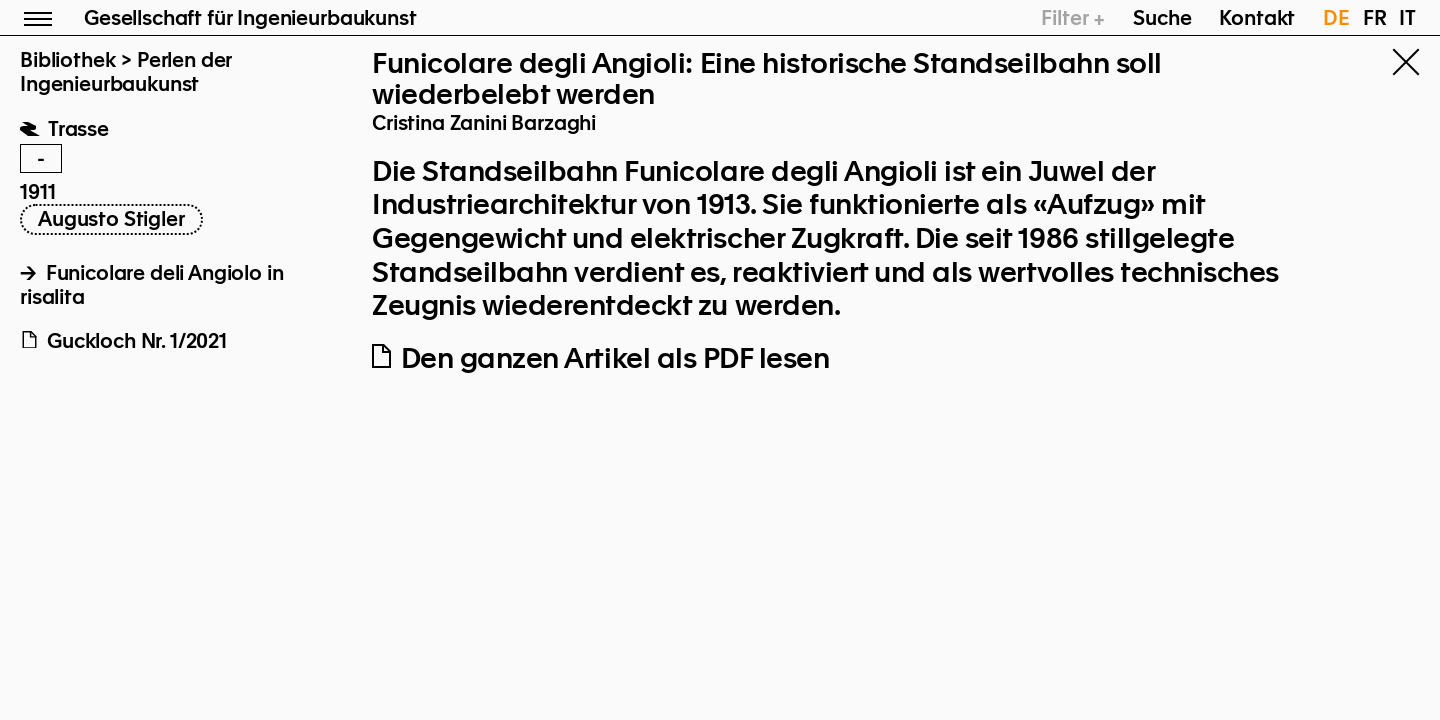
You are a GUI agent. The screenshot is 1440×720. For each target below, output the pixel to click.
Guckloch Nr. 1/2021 (123, 341)
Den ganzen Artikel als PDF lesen (600, 358)
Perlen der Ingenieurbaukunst (126, 72)
